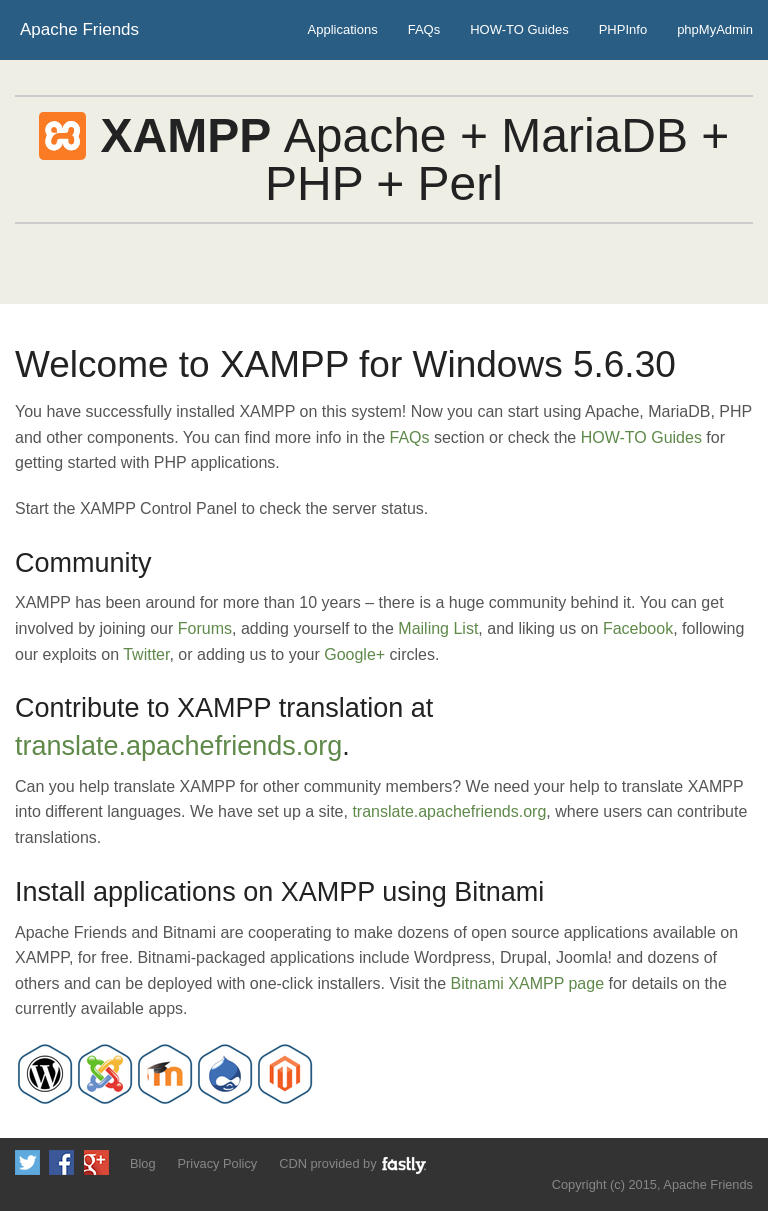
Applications (343, 29)
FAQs (424, 29)
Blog (143, 1163)
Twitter (146, 654)
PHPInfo (623, 29)
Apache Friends (79, 29)
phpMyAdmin (715, 29)
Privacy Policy (218, 1163)
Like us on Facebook (61, 1162)
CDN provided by (353, 1164)
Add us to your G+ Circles (96, 1162)
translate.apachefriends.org (178, 746)
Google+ (354, 654)
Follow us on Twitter (27, 1162)
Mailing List (438, 628)
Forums (205, 628)
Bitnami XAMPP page (528, 983)
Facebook (638, 628)
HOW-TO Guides (519, 29)
